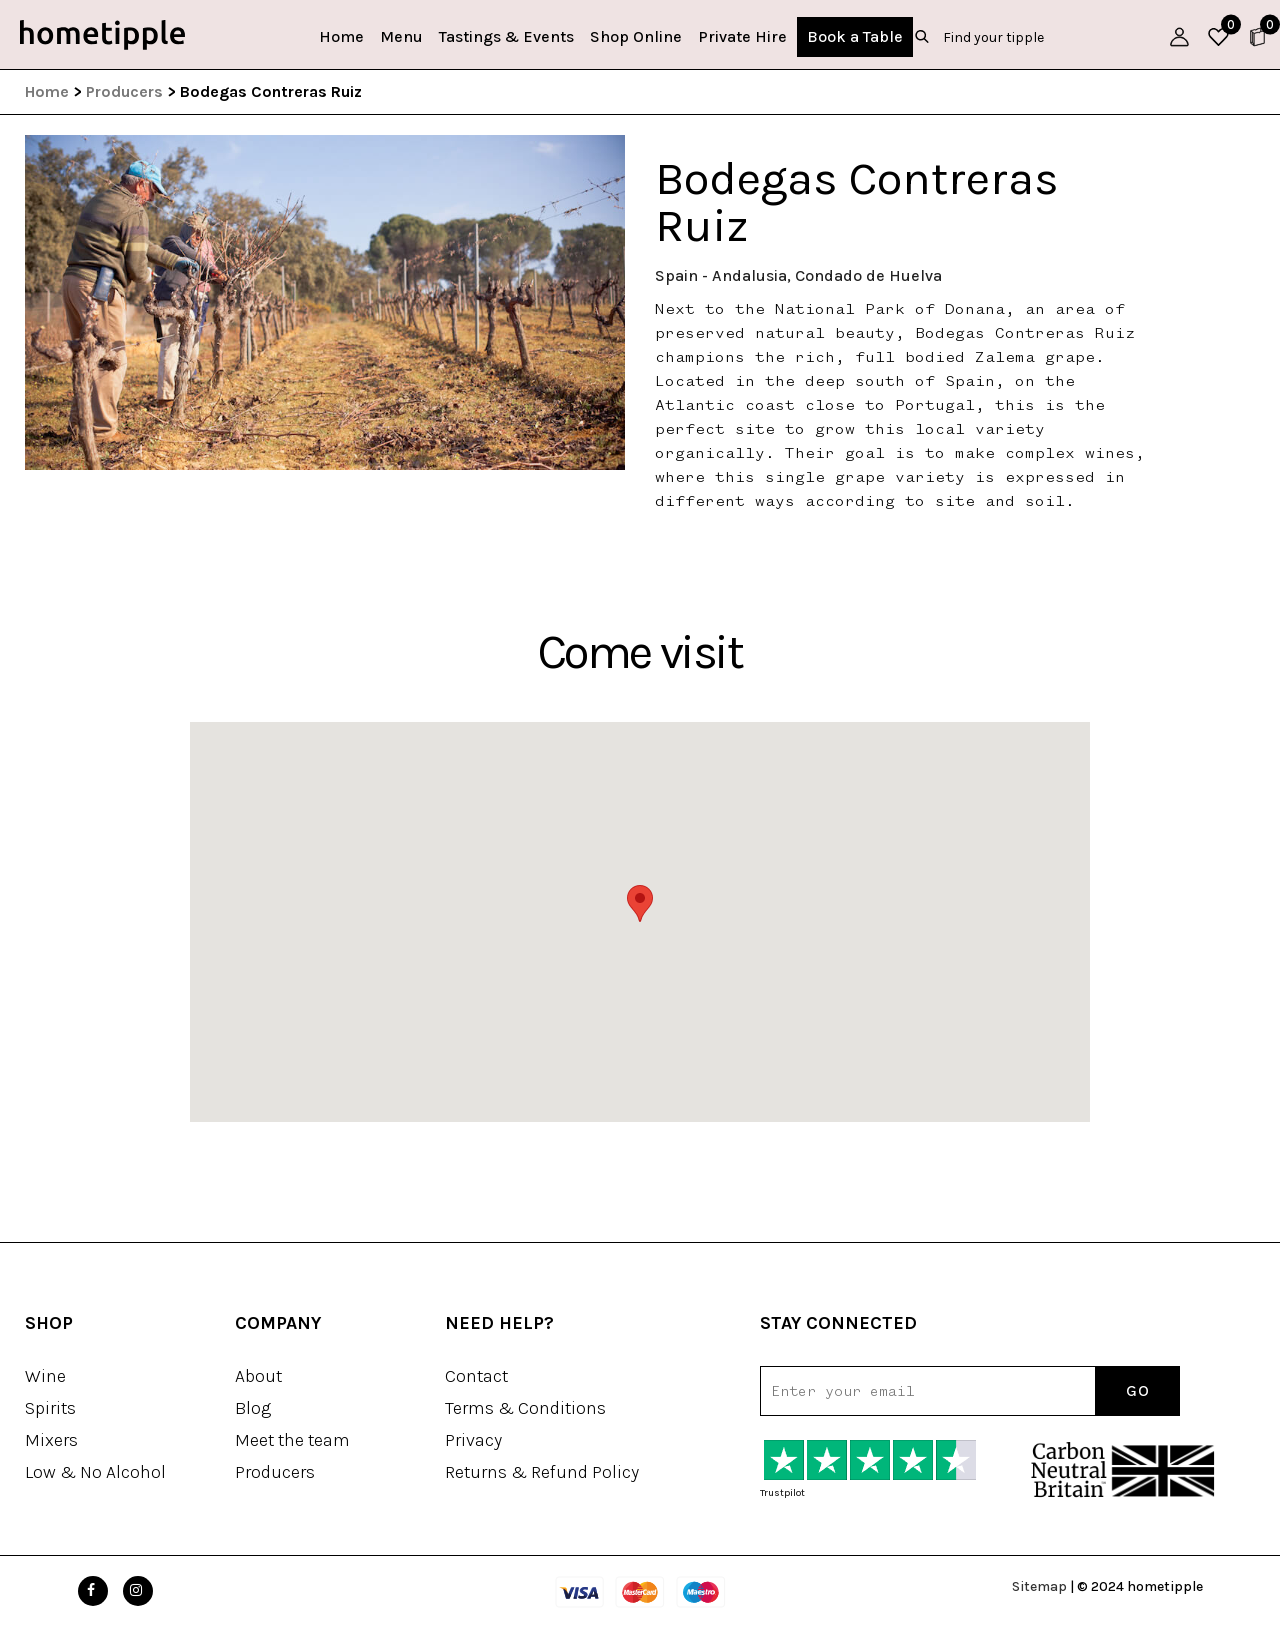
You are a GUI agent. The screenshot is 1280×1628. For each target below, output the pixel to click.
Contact (476, 1376)
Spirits (50, 1408)
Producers (124, 91)
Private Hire (742, 36)
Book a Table (855, 36)
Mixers (51, 1440)
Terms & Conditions (525, 1408)
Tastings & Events (506, 36)
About (258, 1376)
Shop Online (636, 36)
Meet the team (292, 1440)
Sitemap (1039, 1586)
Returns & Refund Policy (542, 1472)
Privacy (473, 1440)
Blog (253, 1408)
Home (341, 36)
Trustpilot (782, 1493)
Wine (45, 1376)
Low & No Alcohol (95, 1472)
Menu (401, 36)
